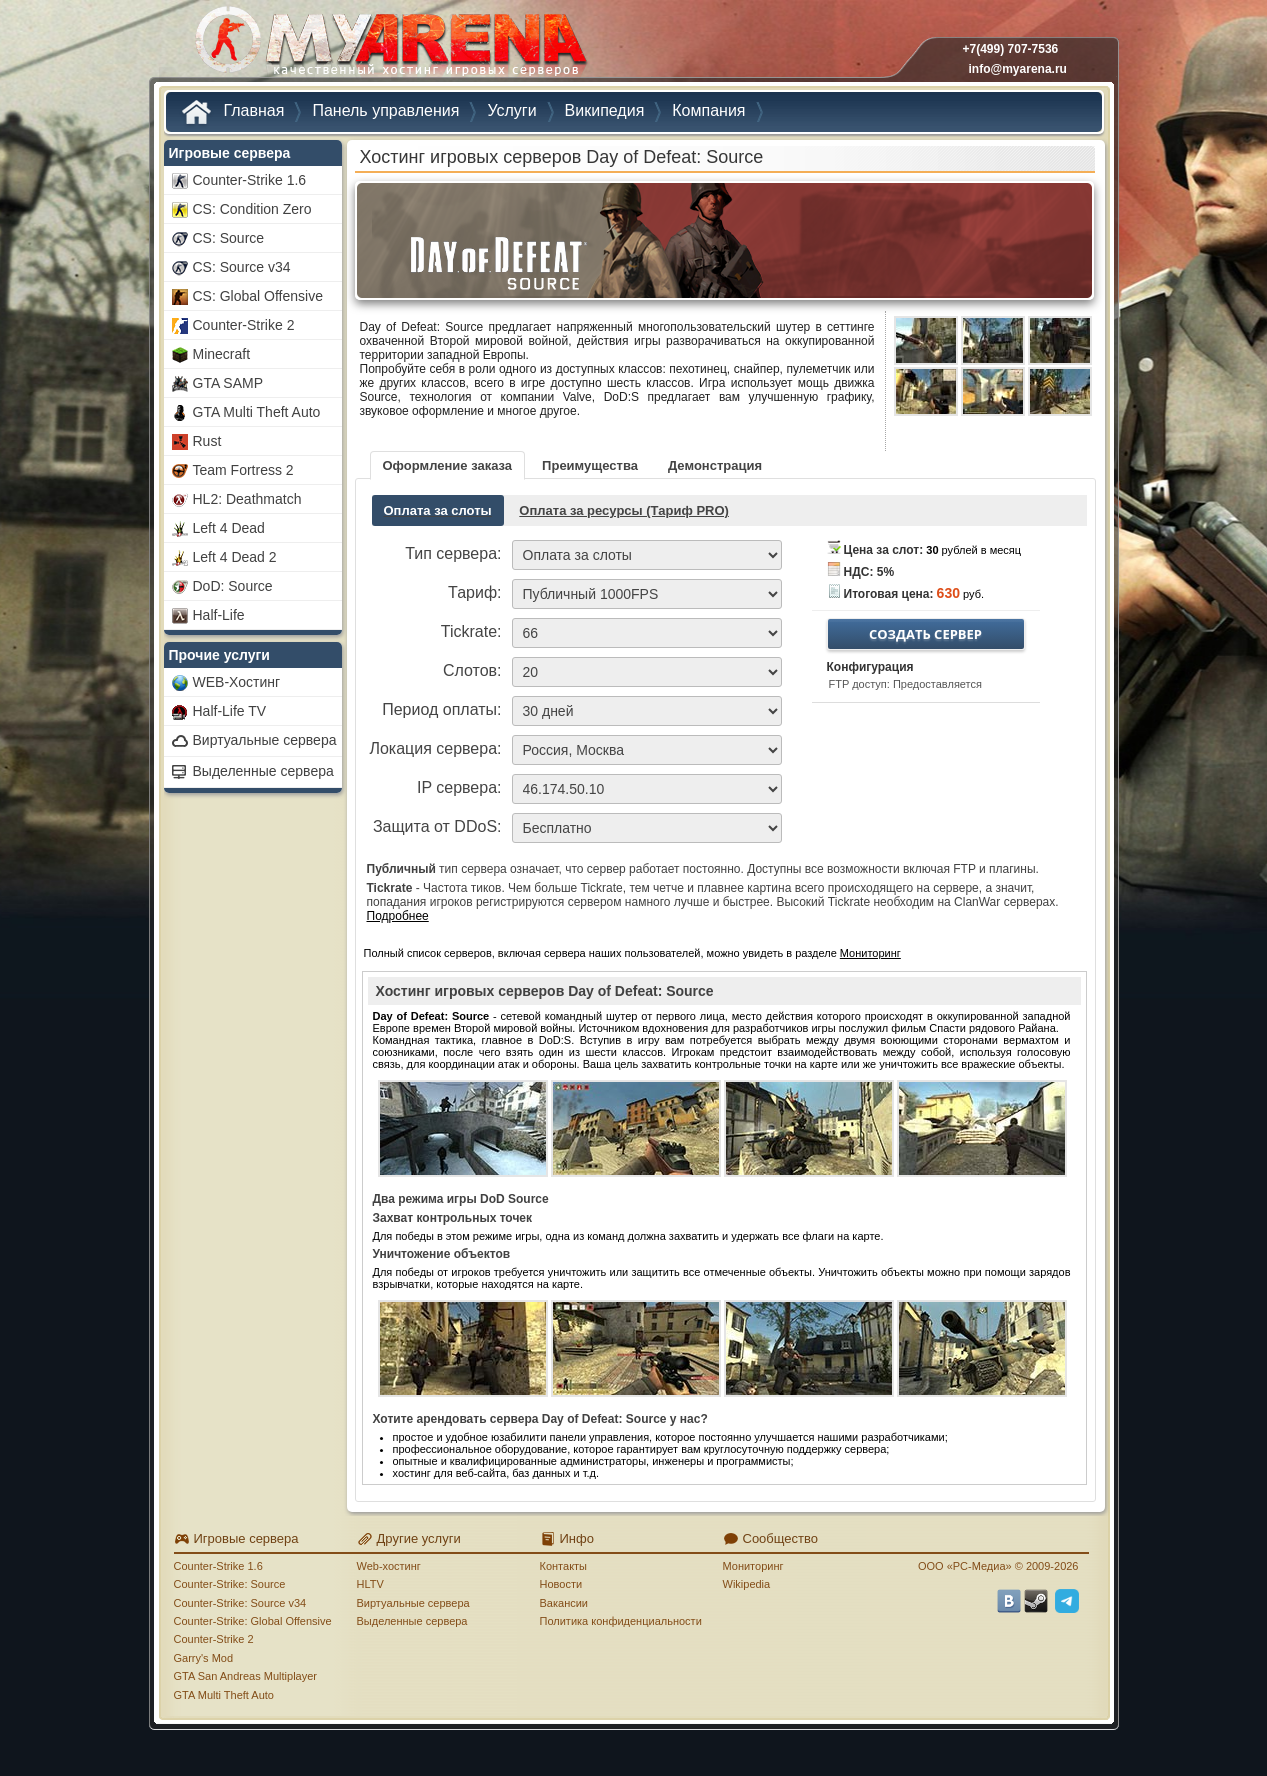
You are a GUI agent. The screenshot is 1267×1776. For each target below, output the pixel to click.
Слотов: (472, 670)
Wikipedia (747, 1584)
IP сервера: (459, 787)
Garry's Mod (204, 1658)
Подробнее (398, 916)
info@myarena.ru (1018, 69)
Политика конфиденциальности (621, 1621)
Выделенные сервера (412, 1621)
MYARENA (389, 44)
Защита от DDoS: (437, 826)
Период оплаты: (441, 709)
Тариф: (474, 592)
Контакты (564, 1566)
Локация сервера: (435, 748)
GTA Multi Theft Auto (224, 1695)
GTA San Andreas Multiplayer (245, 1676)
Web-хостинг (389, 1566)
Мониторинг (870, 953)
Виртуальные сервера (413, 1603)
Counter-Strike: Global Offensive (253, 1621)
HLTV (370, 1584)
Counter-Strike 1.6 (218, 1566)
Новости (561, 1584)
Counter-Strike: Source (230, 1584)
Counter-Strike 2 (214, 1639)
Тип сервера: (453, 553)
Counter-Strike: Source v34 (240, 1603)
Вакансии (564, 1603)
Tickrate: (471, 631)
